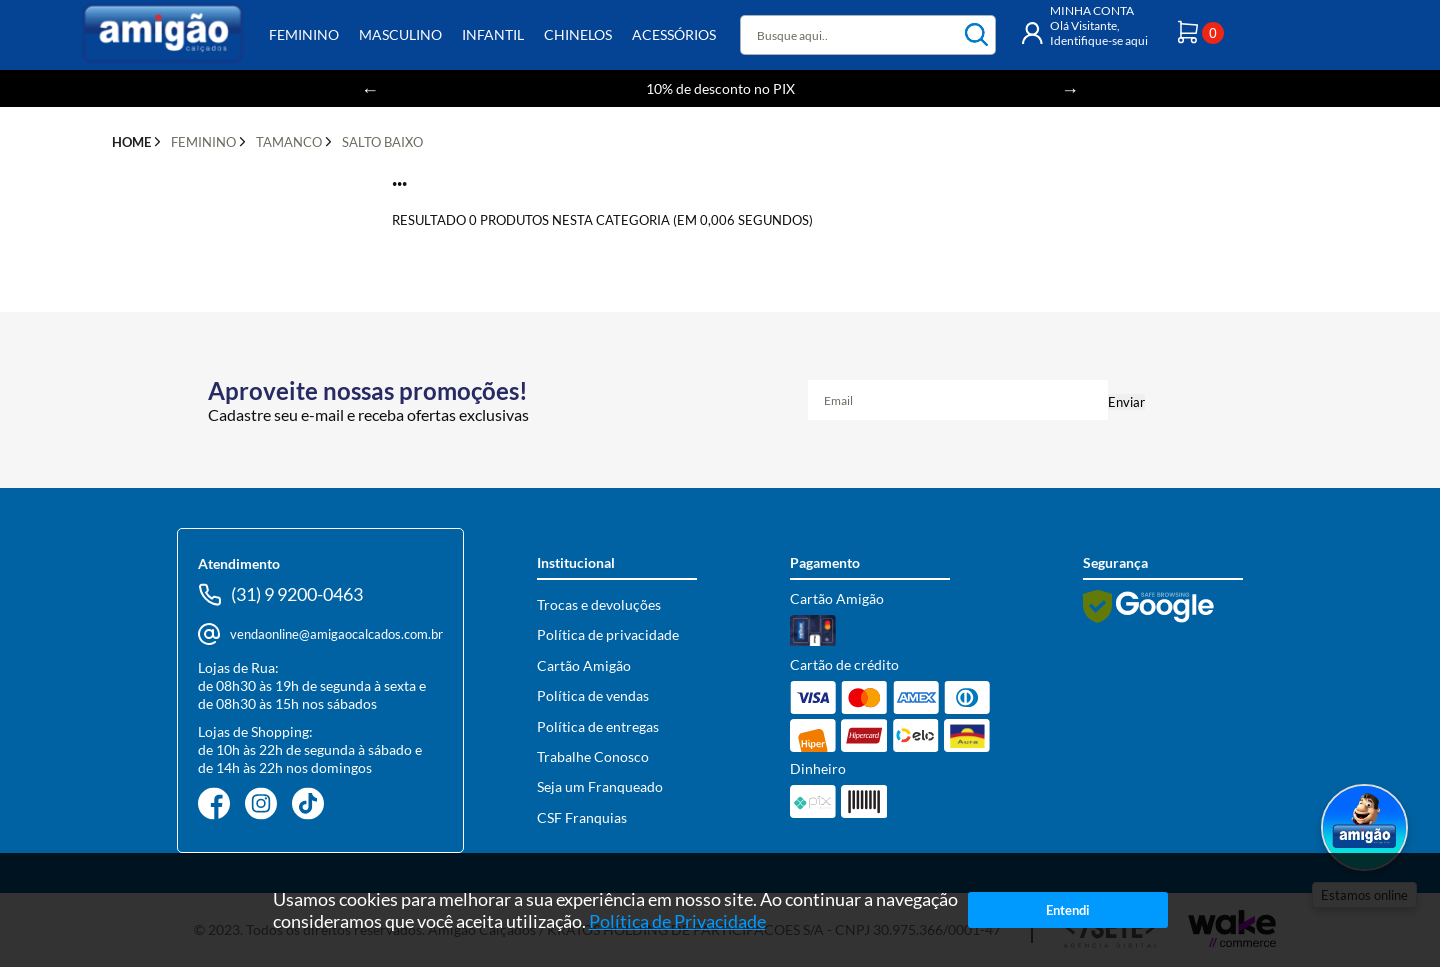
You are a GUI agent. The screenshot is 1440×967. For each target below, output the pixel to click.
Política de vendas (593, 695)
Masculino (400, 34)
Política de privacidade (608, 634)
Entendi (1068, 910)
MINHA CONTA (1092, 10)
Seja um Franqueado (600, 786)
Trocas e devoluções (599, 604)
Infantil (493, 34)
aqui (1136, 40)
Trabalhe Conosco (593, 756)
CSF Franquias (582, 817)
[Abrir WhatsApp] (1364, 829)
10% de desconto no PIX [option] (720, 88)
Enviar (1126, 402)
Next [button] (1070, 89)
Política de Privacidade (677, 921)
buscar (976, 34)
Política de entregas (598, 726)
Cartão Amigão (584, 665)
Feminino (304, 34)
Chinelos (578, 34)
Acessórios (674, 34)
